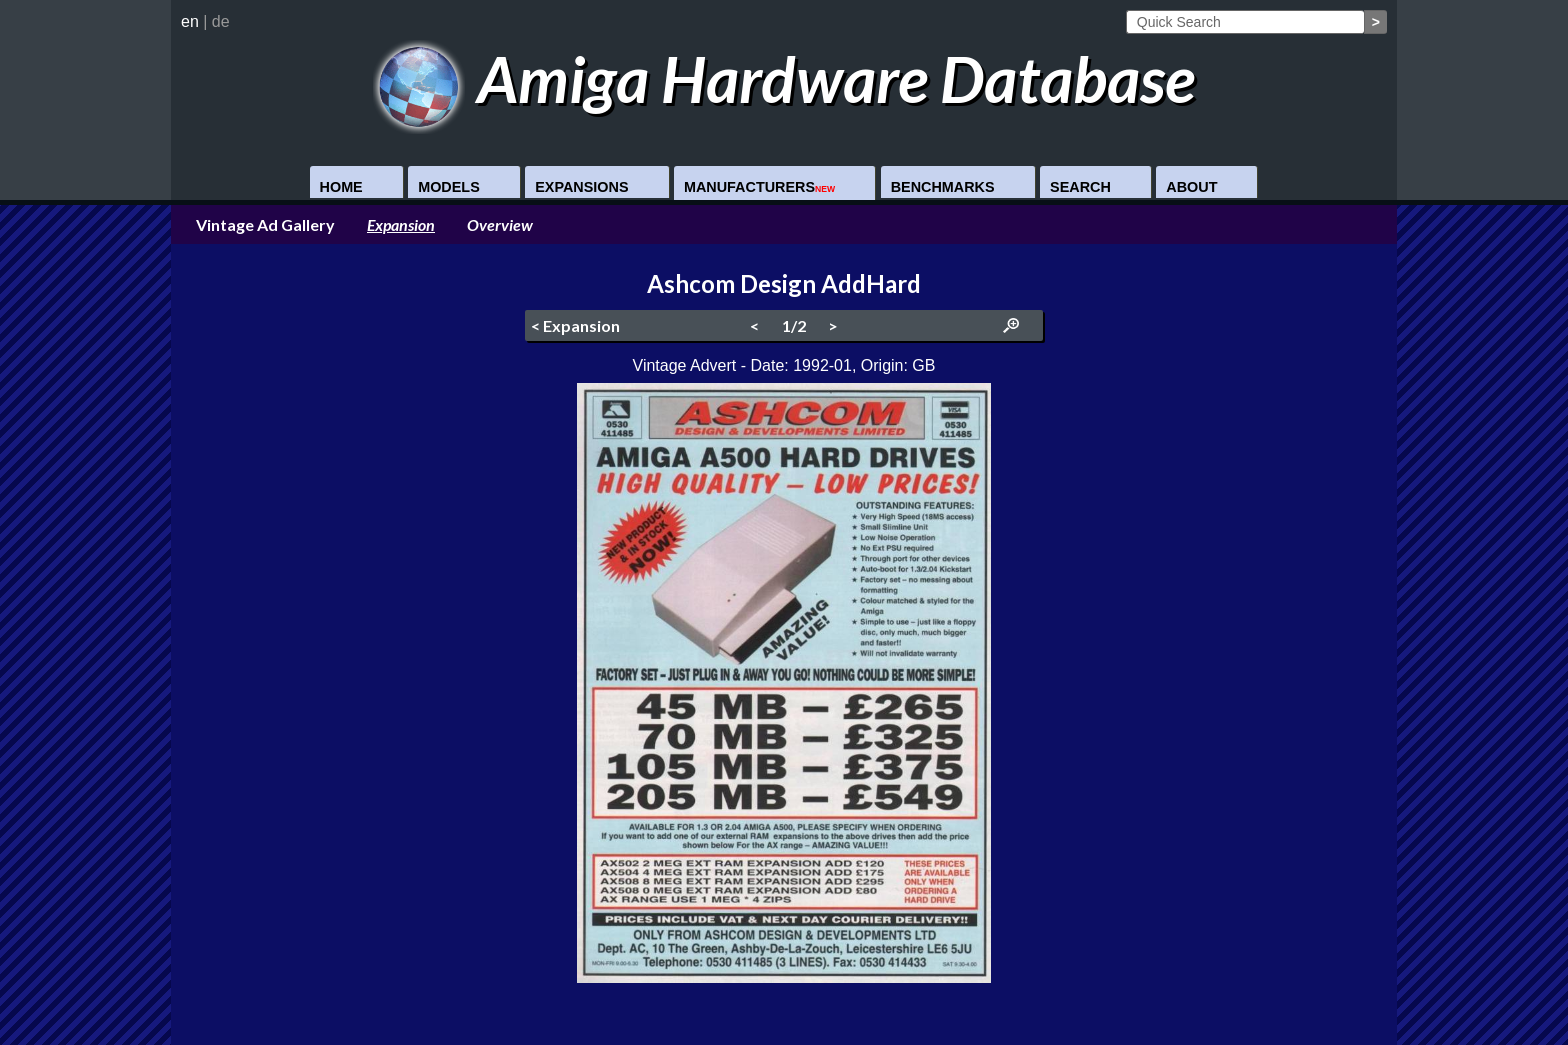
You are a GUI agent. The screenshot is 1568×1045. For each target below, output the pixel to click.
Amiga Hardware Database (784, 78)
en (190, 21)
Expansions (581, 187)
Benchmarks (943, 187)
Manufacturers (759, 187)
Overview (500, 224)
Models (449, 187)
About (1191, 187)
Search (1080, 187)
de (221, 21)
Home (341, 187)
